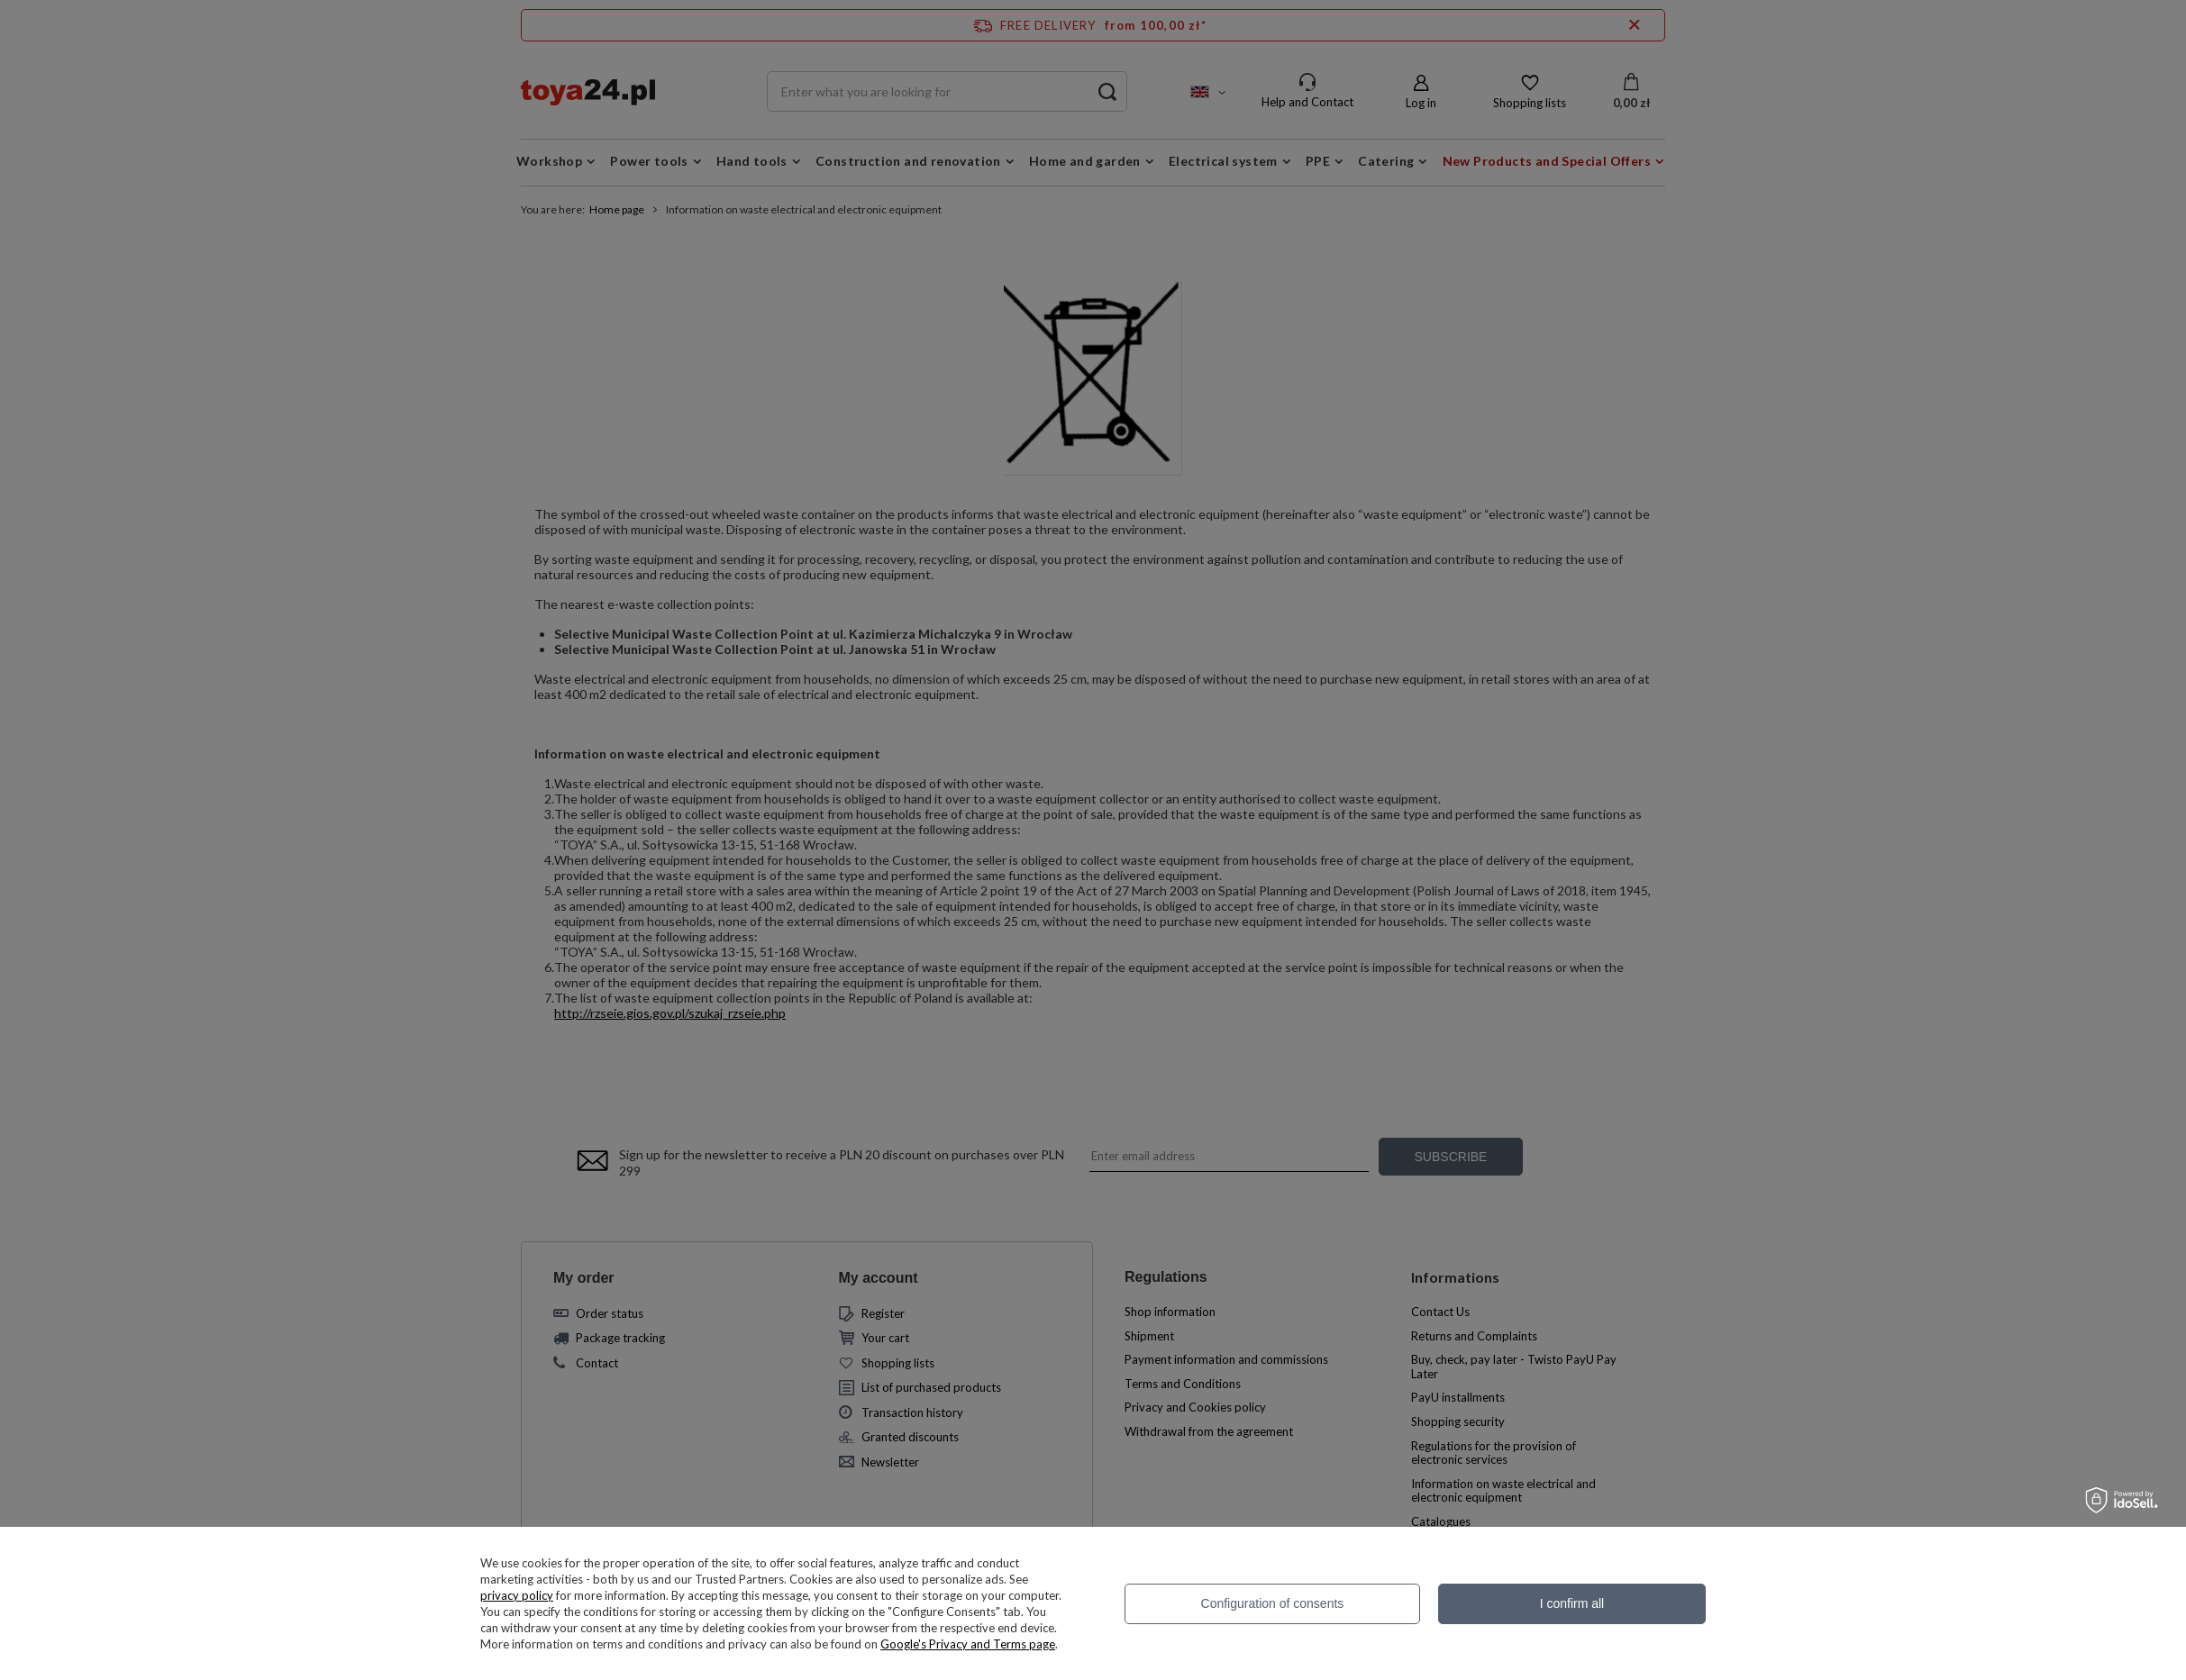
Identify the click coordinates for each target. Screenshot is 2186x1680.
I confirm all (1572, 1603)
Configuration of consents (1272, 1603)
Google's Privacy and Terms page (967, 1644)
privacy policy (516, 1595)
